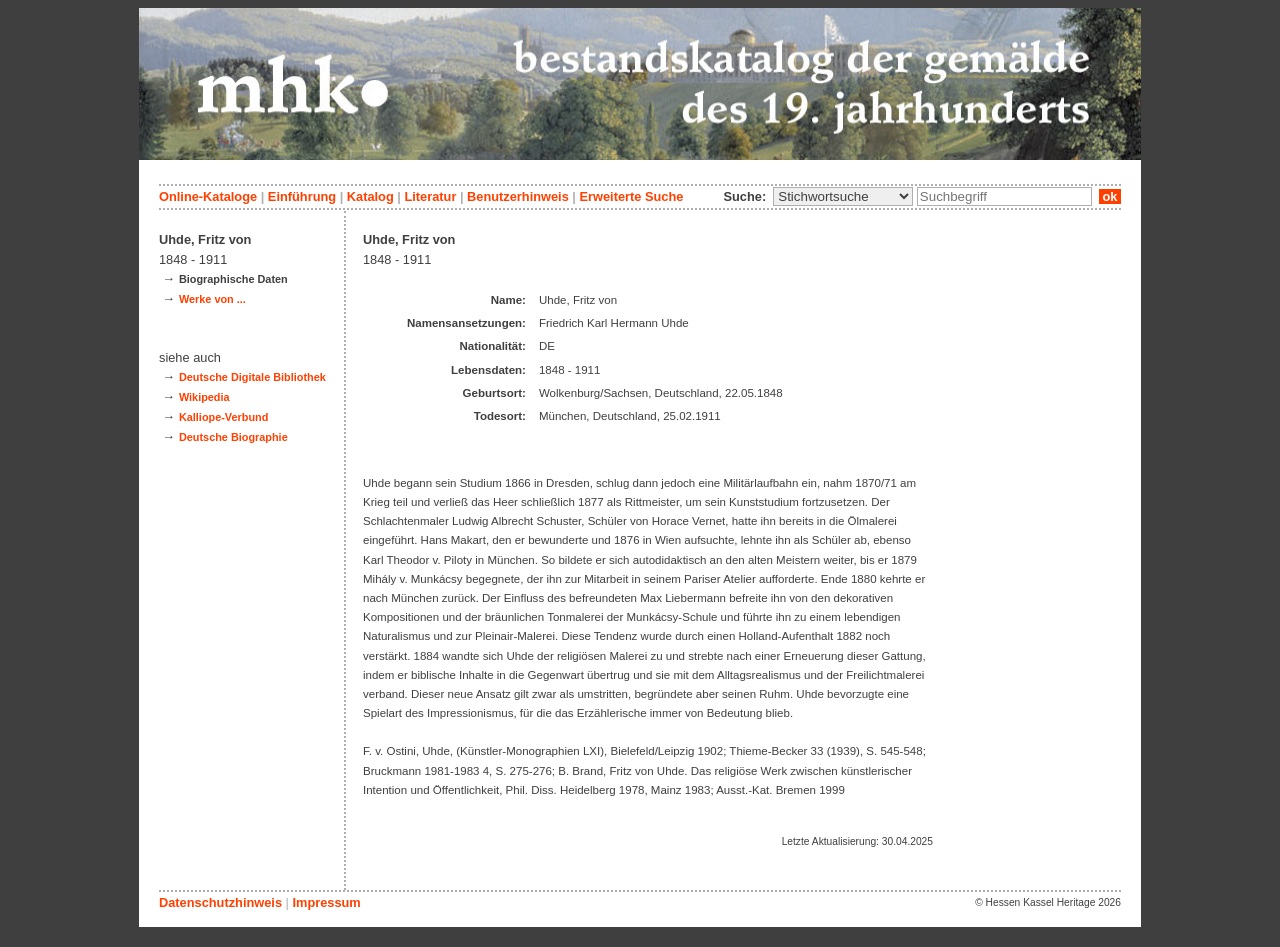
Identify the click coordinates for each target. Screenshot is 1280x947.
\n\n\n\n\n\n (843, 196)
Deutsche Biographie (233, 437)
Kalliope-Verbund (223, 417)
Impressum (326, 902)
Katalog (370, 196)
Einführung (302, 196)
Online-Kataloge (208, 196)
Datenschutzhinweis (220, 902)
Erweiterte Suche (631, 196)
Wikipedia (204, 397)
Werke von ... (212, 299)
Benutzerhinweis (518, 196)
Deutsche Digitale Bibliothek (252, 377)
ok (1110, 196)
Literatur (430, 196)
